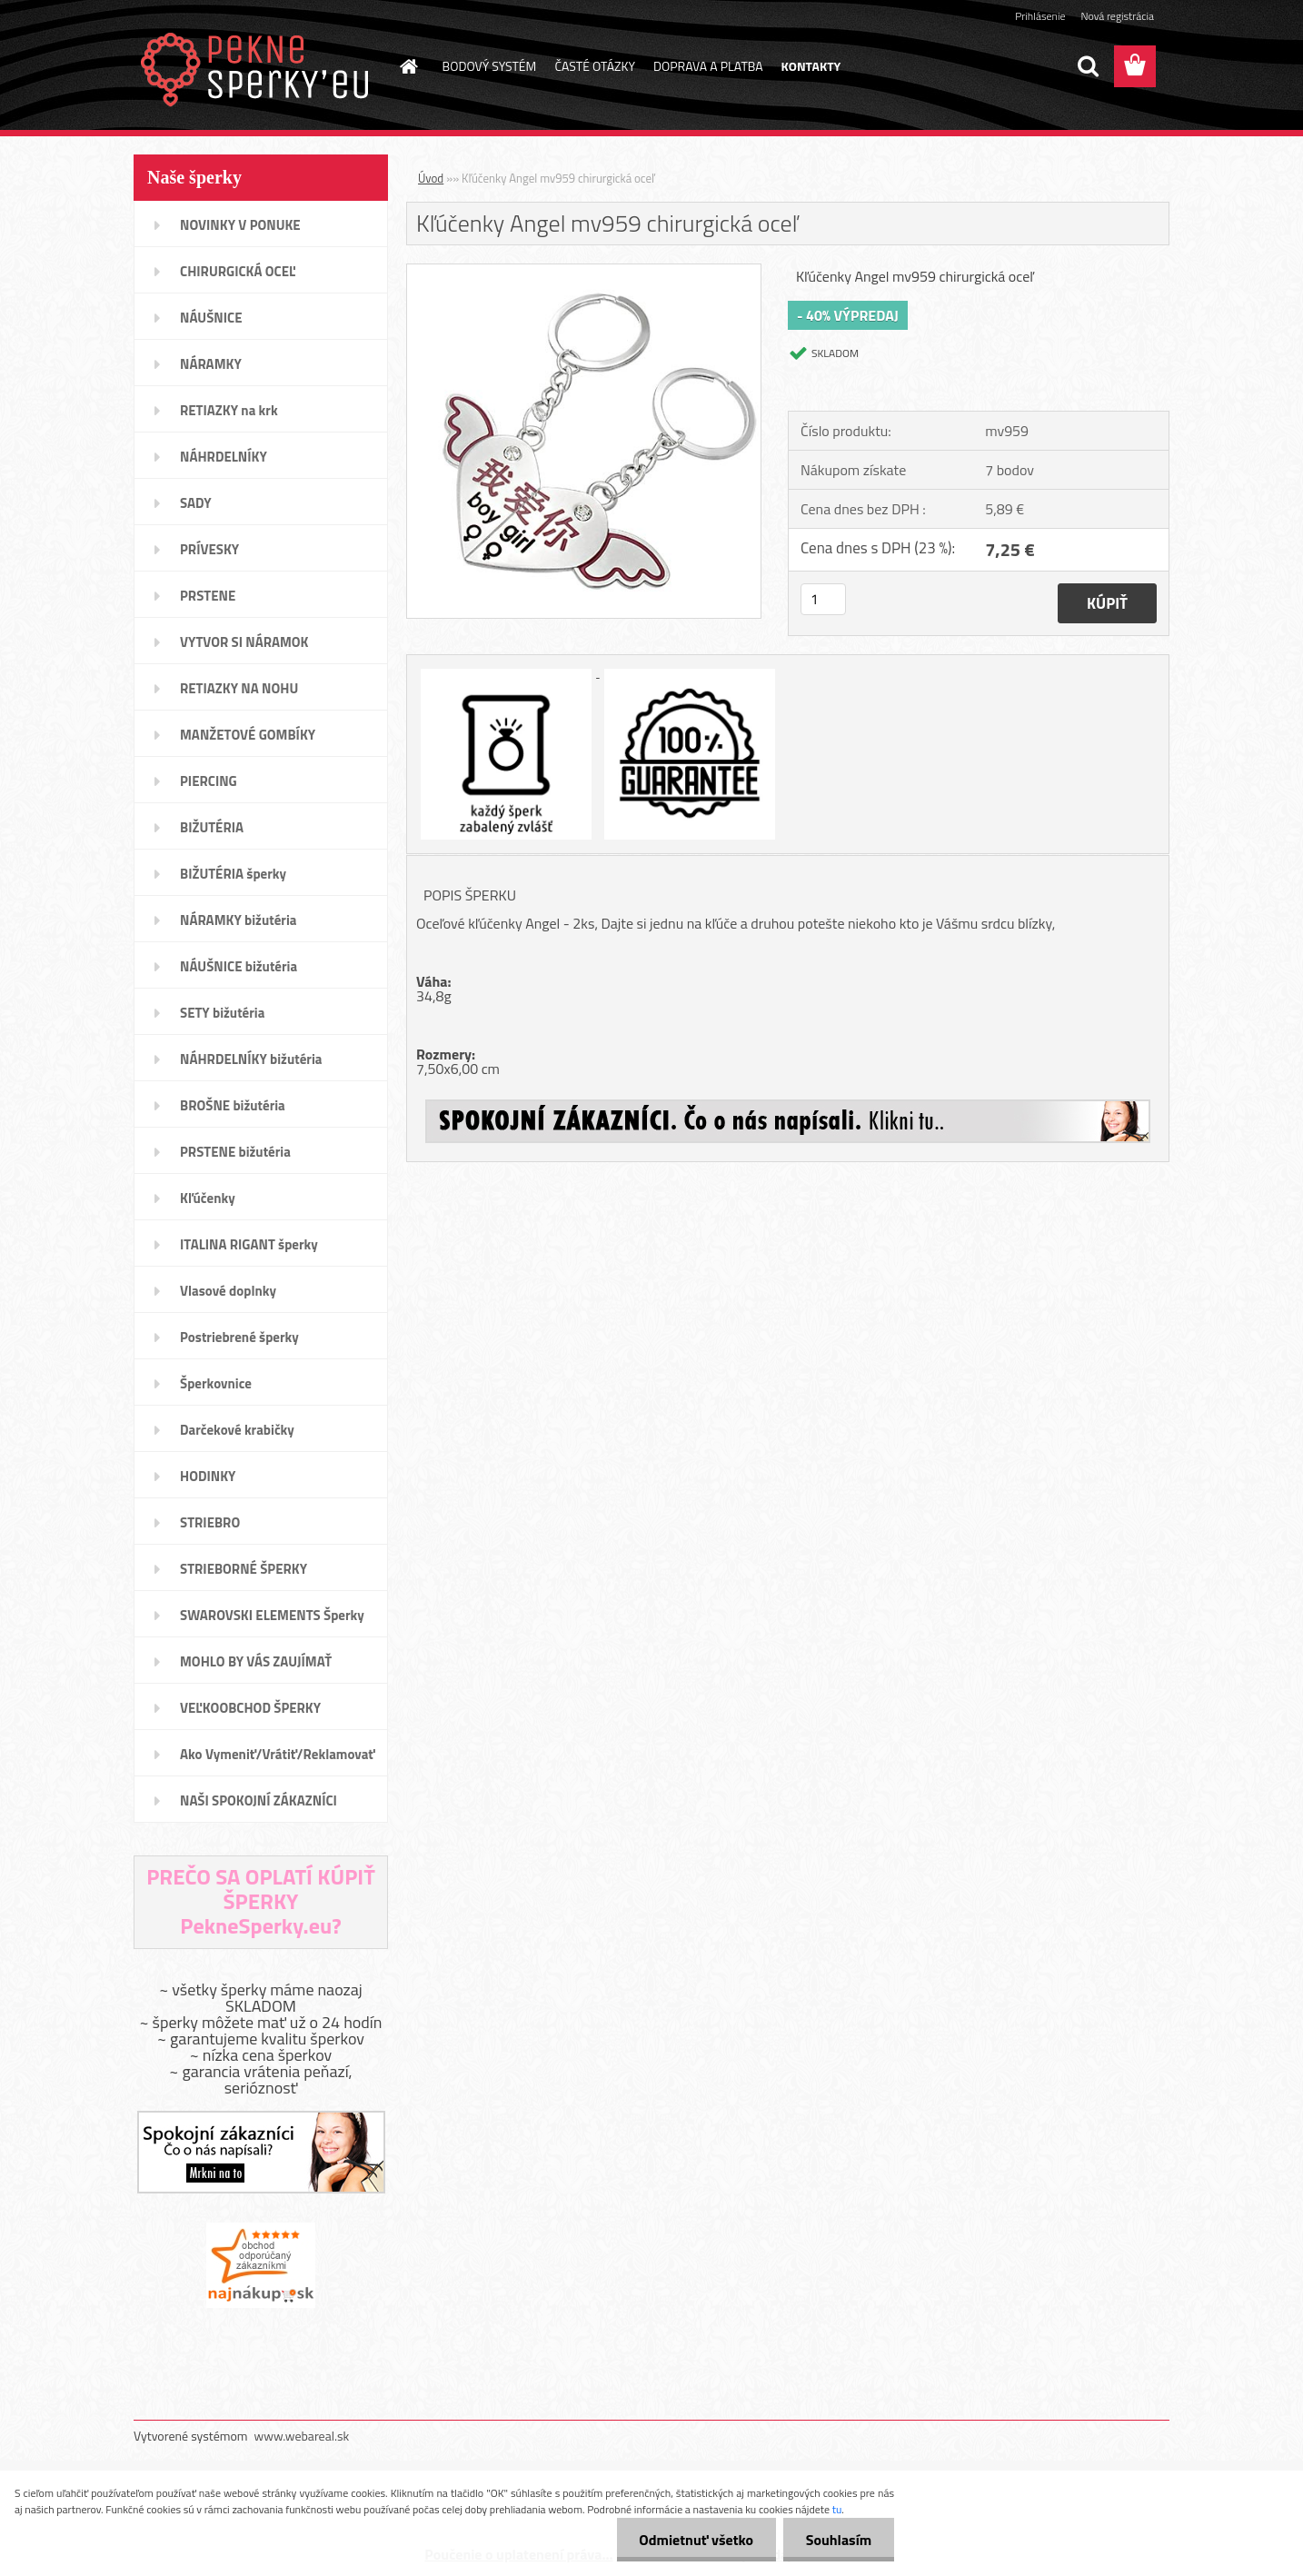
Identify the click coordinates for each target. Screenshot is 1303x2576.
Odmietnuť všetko (696, 2540)
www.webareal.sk (302, 2435)
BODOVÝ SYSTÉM (490, 65)
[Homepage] (408, 66)
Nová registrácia (1117, 16)
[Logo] (258, 67)
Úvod (430, 178)
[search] (1088, 66)
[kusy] (823, 599)
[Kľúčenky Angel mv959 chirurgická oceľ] (584, 272)
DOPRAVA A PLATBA (708, 65)
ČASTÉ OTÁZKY (594, 65)
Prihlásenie (1040, 16)
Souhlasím (838, 2540)
